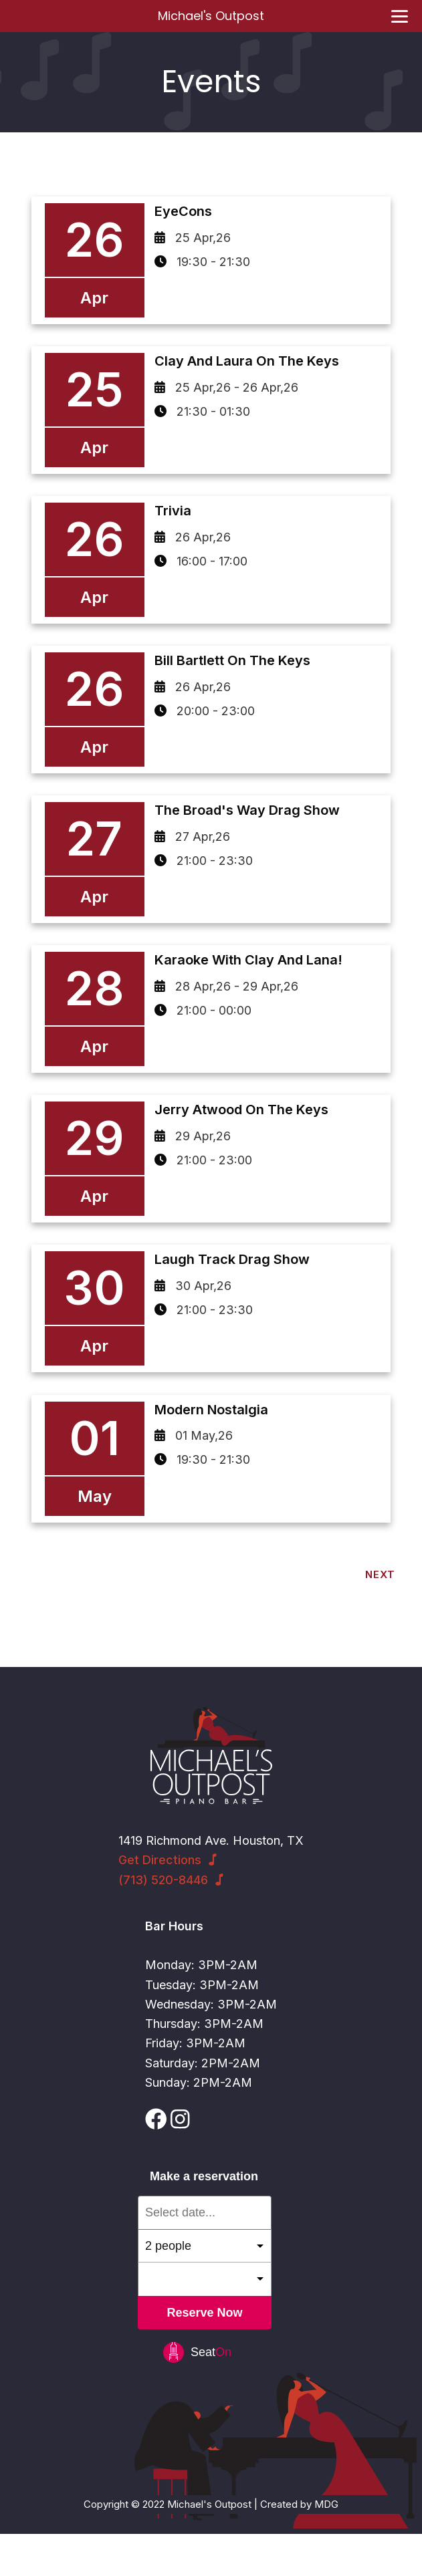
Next (380, 1616)
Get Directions (159, 1902)
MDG (326, 2545)
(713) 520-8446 (163, 1921)
